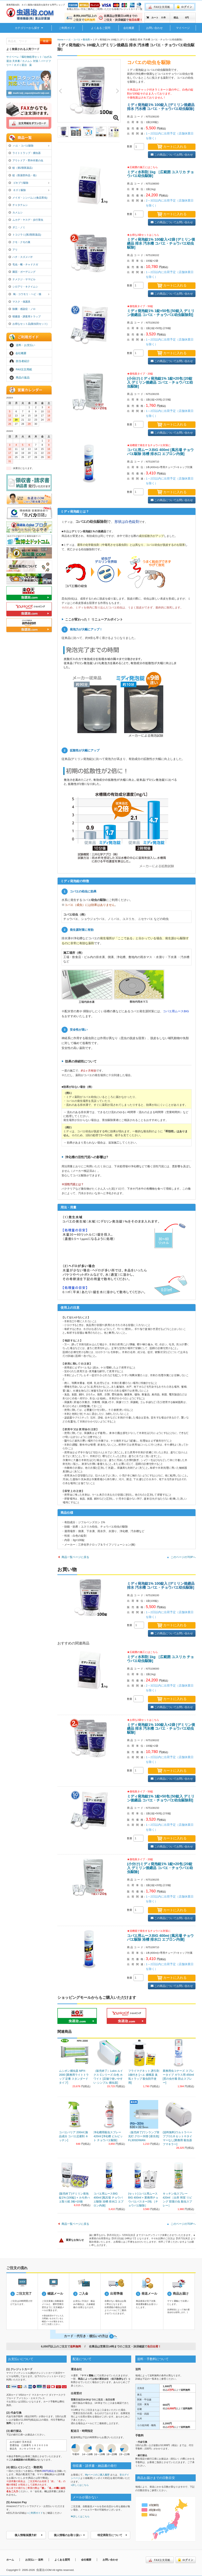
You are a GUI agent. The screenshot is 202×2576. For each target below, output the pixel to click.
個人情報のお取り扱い (69, 2535)
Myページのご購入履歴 (97, 2474)
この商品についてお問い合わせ (172, 154)
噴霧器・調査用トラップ (24, 316)
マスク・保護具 (19, 301)
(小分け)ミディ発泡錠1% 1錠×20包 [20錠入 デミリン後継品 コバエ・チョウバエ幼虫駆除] (160, 382)
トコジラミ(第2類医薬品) (24, 234)
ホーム (10, 2559)
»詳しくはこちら (80, 2485)
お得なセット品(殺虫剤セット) (27, 323)
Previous (62, 91)
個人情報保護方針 (29, 2535)
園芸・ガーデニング (22, 271)
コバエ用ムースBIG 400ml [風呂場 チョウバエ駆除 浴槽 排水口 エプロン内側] (160, 452)
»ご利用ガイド (35, 2513)
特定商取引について (112, 2535)
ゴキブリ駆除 (29, 183)
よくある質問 (62, 2559)
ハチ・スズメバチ (20, 256)
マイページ (183, 27)
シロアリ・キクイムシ (23, 286)
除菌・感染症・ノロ (22, 308)
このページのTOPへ (183, 1557)
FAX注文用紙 (20, 369)
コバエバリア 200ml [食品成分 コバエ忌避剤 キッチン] (73, 2136)
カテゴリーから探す (29, 27)
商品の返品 (19, 378)
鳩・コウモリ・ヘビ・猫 (29, 294)
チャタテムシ (18, 204)
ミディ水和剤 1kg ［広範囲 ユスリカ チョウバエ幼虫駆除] (160, 174)
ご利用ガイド (67, 27)
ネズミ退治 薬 (23, 64)
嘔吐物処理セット (32, 56)
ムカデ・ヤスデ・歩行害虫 (25, 219)
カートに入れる (172, 146)
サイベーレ (12, 56)
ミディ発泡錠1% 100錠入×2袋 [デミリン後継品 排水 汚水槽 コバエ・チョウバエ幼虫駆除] (161, 243)
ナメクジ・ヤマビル (22, 279)
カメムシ (15, 212)
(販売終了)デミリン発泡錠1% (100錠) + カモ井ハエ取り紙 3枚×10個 (74, 2197)
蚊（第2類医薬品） (21, 167)
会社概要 (128, 27)
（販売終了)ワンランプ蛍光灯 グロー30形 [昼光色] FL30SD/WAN (144, 2136)
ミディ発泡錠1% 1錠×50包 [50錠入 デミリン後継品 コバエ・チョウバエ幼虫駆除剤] (161, 313)
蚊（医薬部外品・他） (23, 175)
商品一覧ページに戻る (75, 1557)
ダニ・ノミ (16, 227)
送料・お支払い (22, 345)
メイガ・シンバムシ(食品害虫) (27, 197)
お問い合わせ (154, 27)
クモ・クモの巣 (19, 242)
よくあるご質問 (100, 27)
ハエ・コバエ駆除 (29, 146)
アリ (13, 249)
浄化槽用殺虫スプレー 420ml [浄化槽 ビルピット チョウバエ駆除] (108, 2136)
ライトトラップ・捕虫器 (24, 152)
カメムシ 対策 (30, 61)
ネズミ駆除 (29, 190)
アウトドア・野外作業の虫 (25, 160)
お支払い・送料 (34, 2559)
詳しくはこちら (80, 2516)
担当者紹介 (19, 361)
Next (116, 91)
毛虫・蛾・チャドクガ (23, 264)
